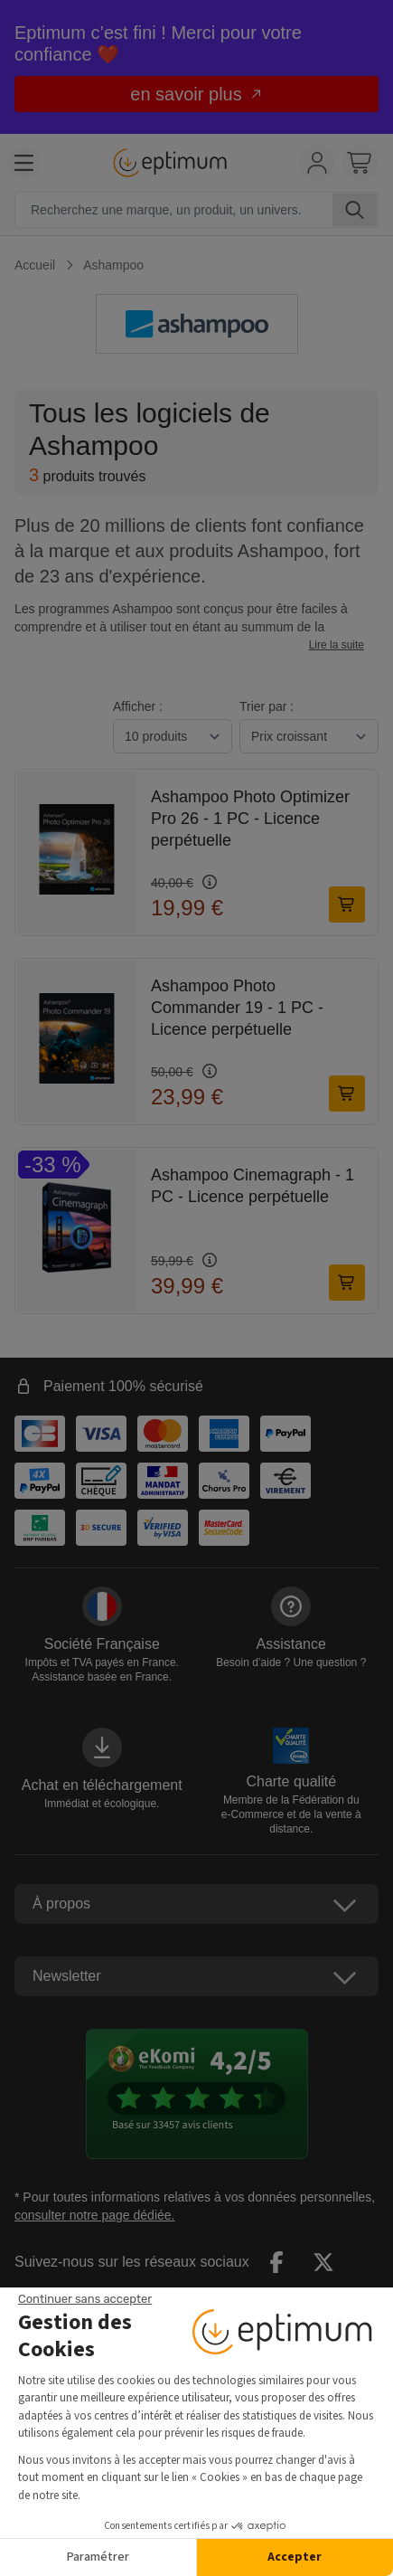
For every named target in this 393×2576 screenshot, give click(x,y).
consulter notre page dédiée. (94, 2215)
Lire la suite (336, 645)
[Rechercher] (354, 210)
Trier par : (266, 706)
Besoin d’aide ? (291, 1662)
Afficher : (138, 706)
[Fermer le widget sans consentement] (85, 2299)
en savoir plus (196, 94)
